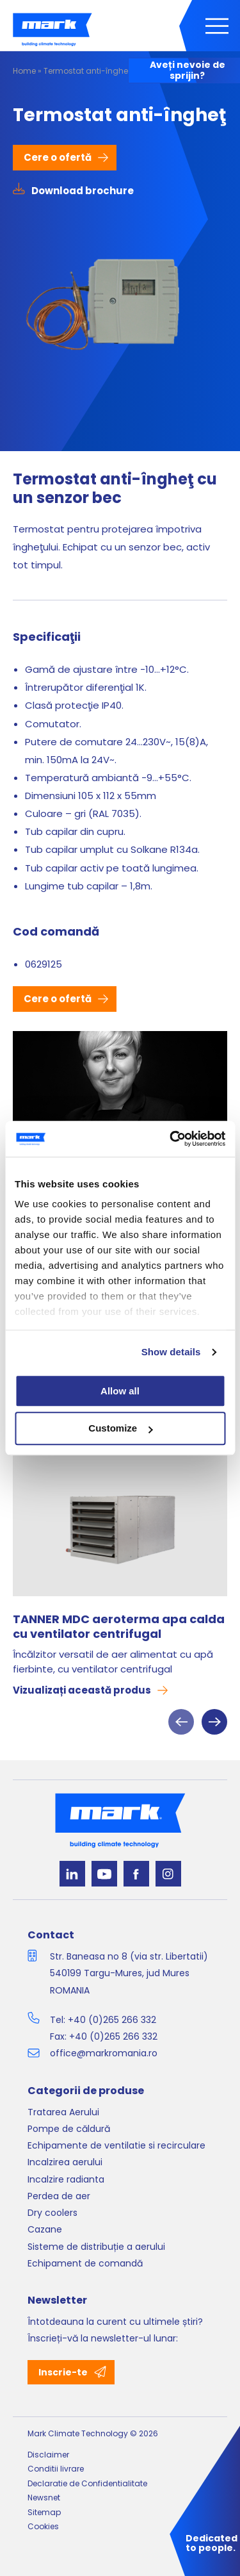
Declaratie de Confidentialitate (87, 2483)
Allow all (120, 1390)
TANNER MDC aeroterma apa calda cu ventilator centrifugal (119, 1626)
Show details (171, 1351)
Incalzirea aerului (65, 2162)
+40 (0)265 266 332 (112, 2019)
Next (214, 1722)
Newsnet (44, 2497)
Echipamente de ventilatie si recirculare (116, 2145)
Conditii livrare (56, 2468)
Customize (120, 1428)
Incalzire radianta (66, 2179)
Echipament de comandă (85, 2263)
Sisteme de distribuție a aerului (96, 2246)
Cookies (43, 2526)
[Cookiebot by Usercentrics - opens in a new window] (170, 1138)
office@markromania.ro (103, 2053)
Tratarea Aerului (63, 2112)
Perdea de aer (59, 2196)
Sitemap (44, 2512)
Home (24, 70)
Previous (181, 1722)
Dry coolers (52, 2212)
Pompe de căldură (69, 2128)
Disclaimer (48, 2454)
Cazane (45, 2229)
